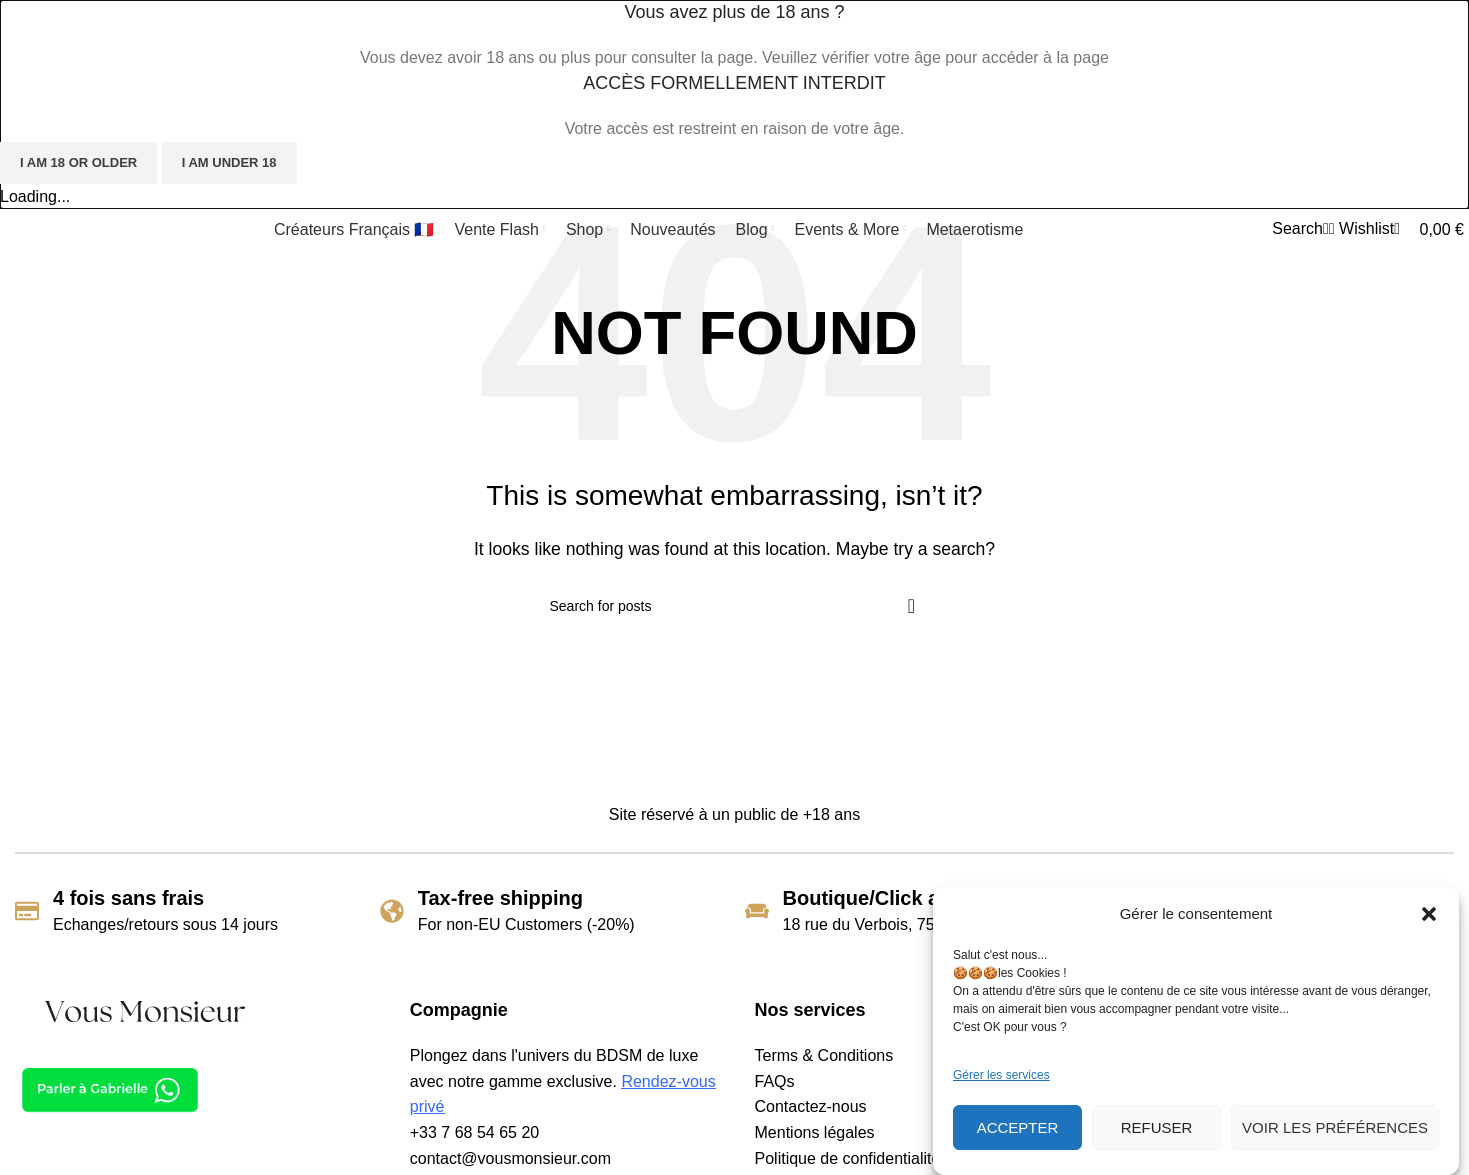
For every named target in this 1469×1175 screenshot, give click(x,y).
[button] (1429, 914)
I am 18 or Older (78, 162)
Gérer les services (1001, 1075)
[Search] (1297, 228)
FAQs (775, 1081)
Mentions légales (815, 1132)
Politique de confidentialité (848, 1158)
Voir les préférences (1335, 1127)
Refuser (1157, 1127)
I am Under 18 (229, 162)
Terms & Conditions (824, 1055)
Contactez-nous (811, 1106)
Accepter (1018, 1127)
